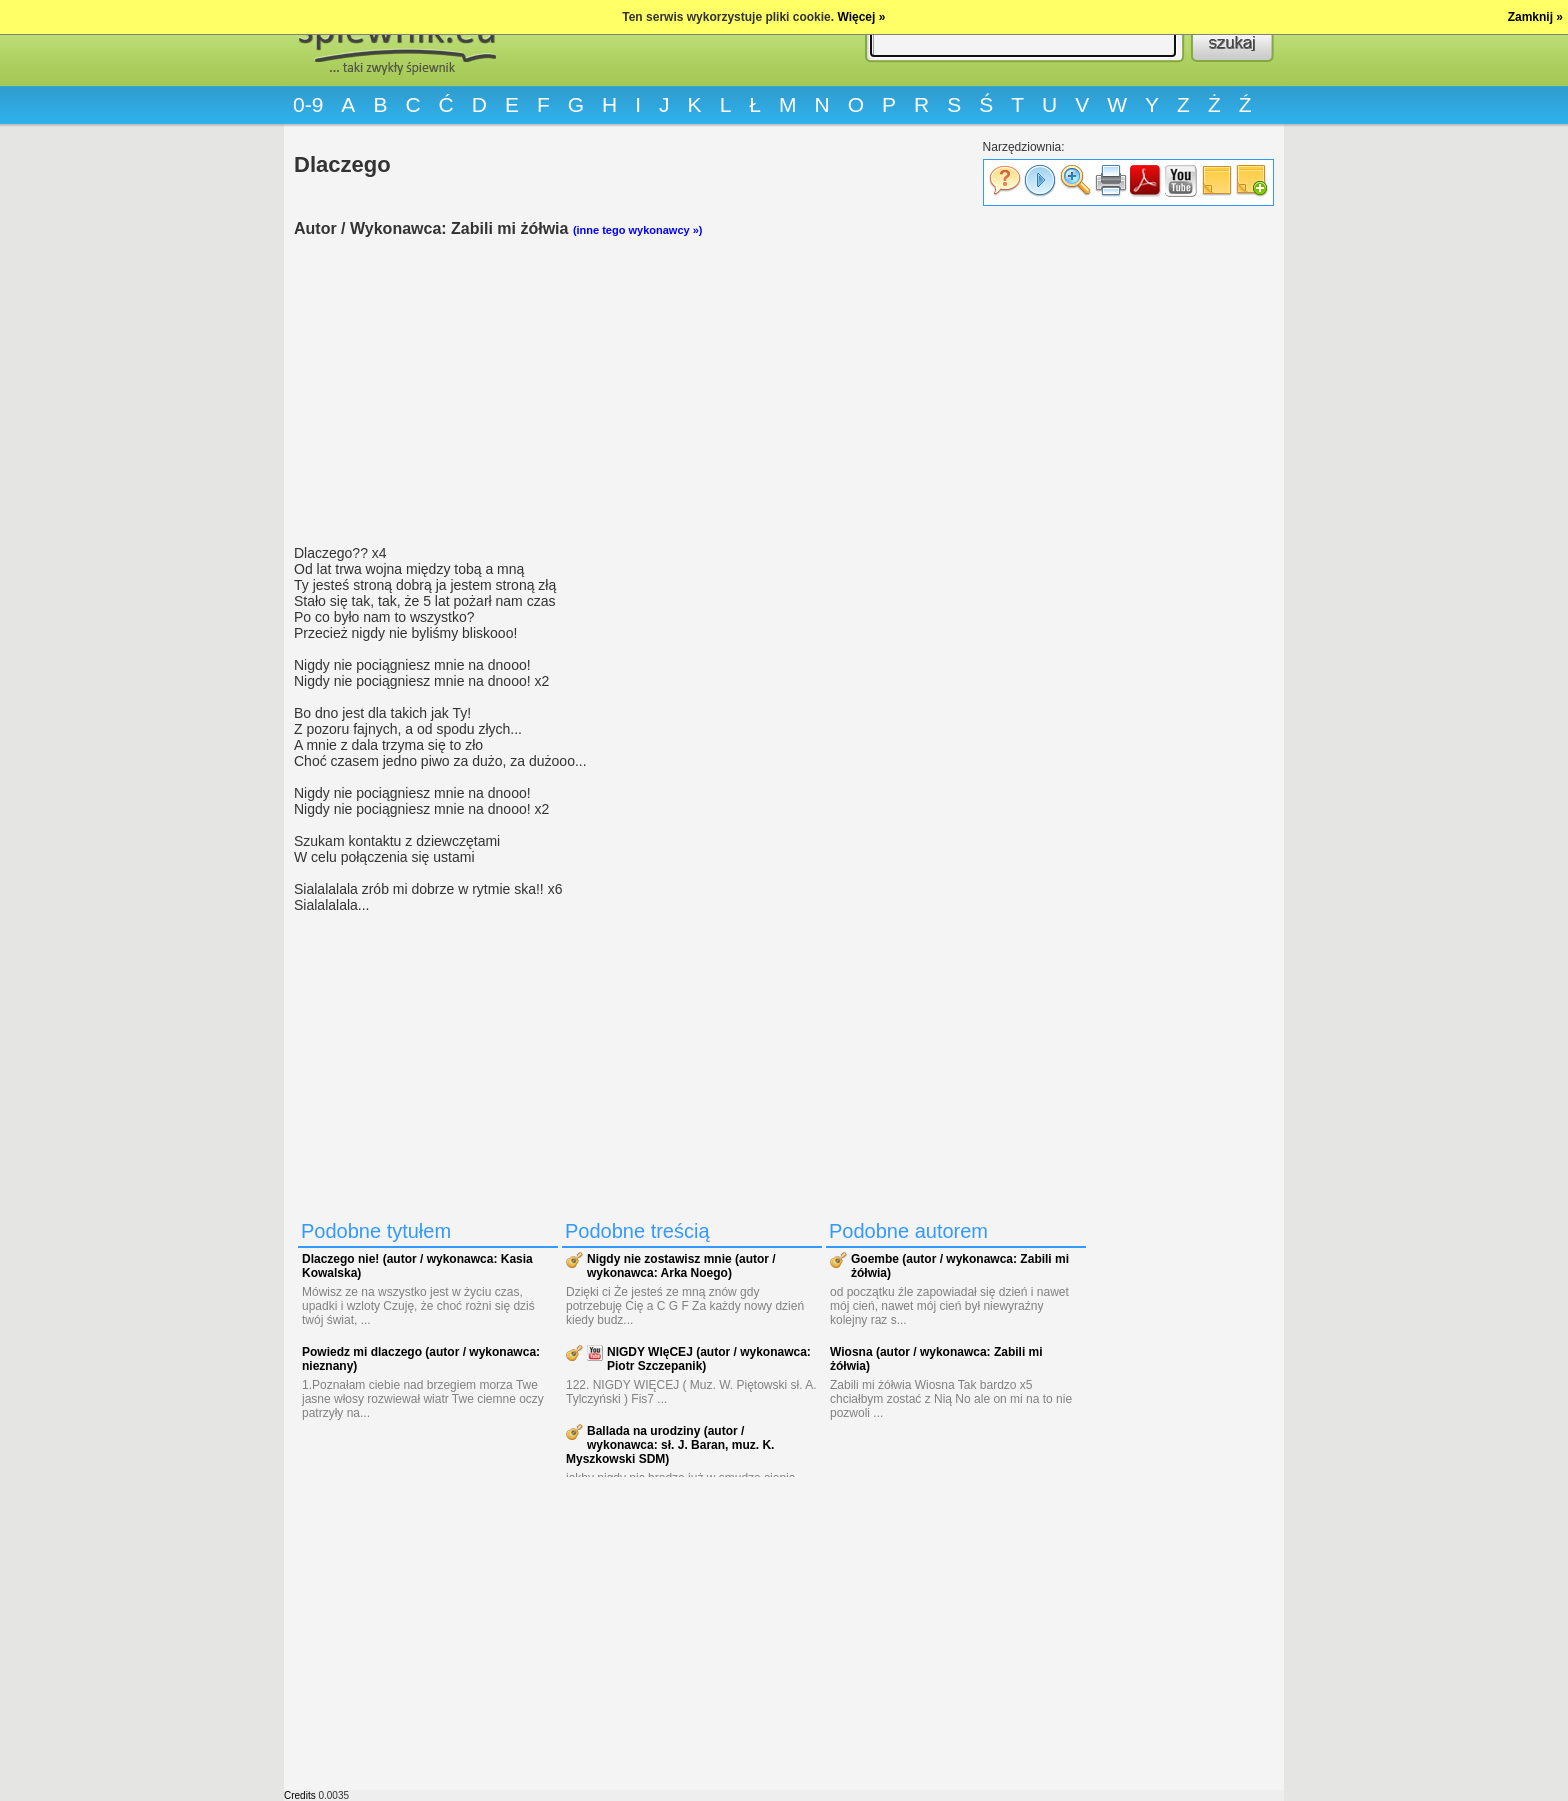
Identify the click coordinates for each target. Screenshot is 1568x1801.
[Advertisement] (694, 391)
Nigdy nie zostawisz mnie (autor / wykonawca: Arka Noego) (681, 1266)
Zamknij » (1535, 17)
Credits (300, 1795)
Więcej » (861, 17)
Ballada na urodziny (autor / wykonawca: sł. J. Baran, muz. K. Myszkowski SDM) (670, 1445)
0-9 (308, 104)
